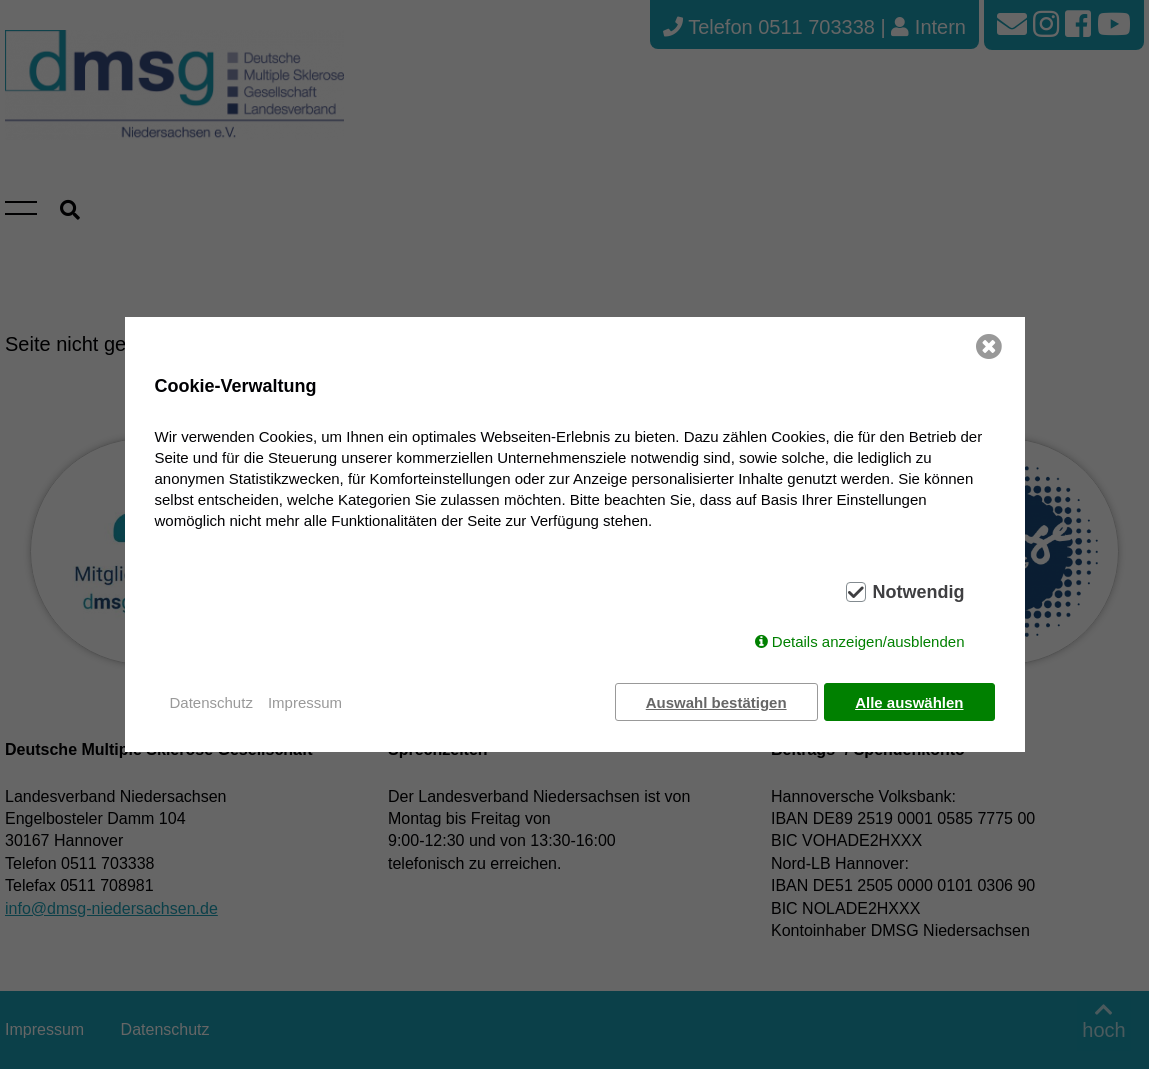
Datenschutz (211, 702)
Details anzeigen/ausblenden (868, 642)
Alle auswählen (909, 702)
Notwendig (919, 593)
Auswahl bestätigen (715, 702)
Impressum (305, 702)
